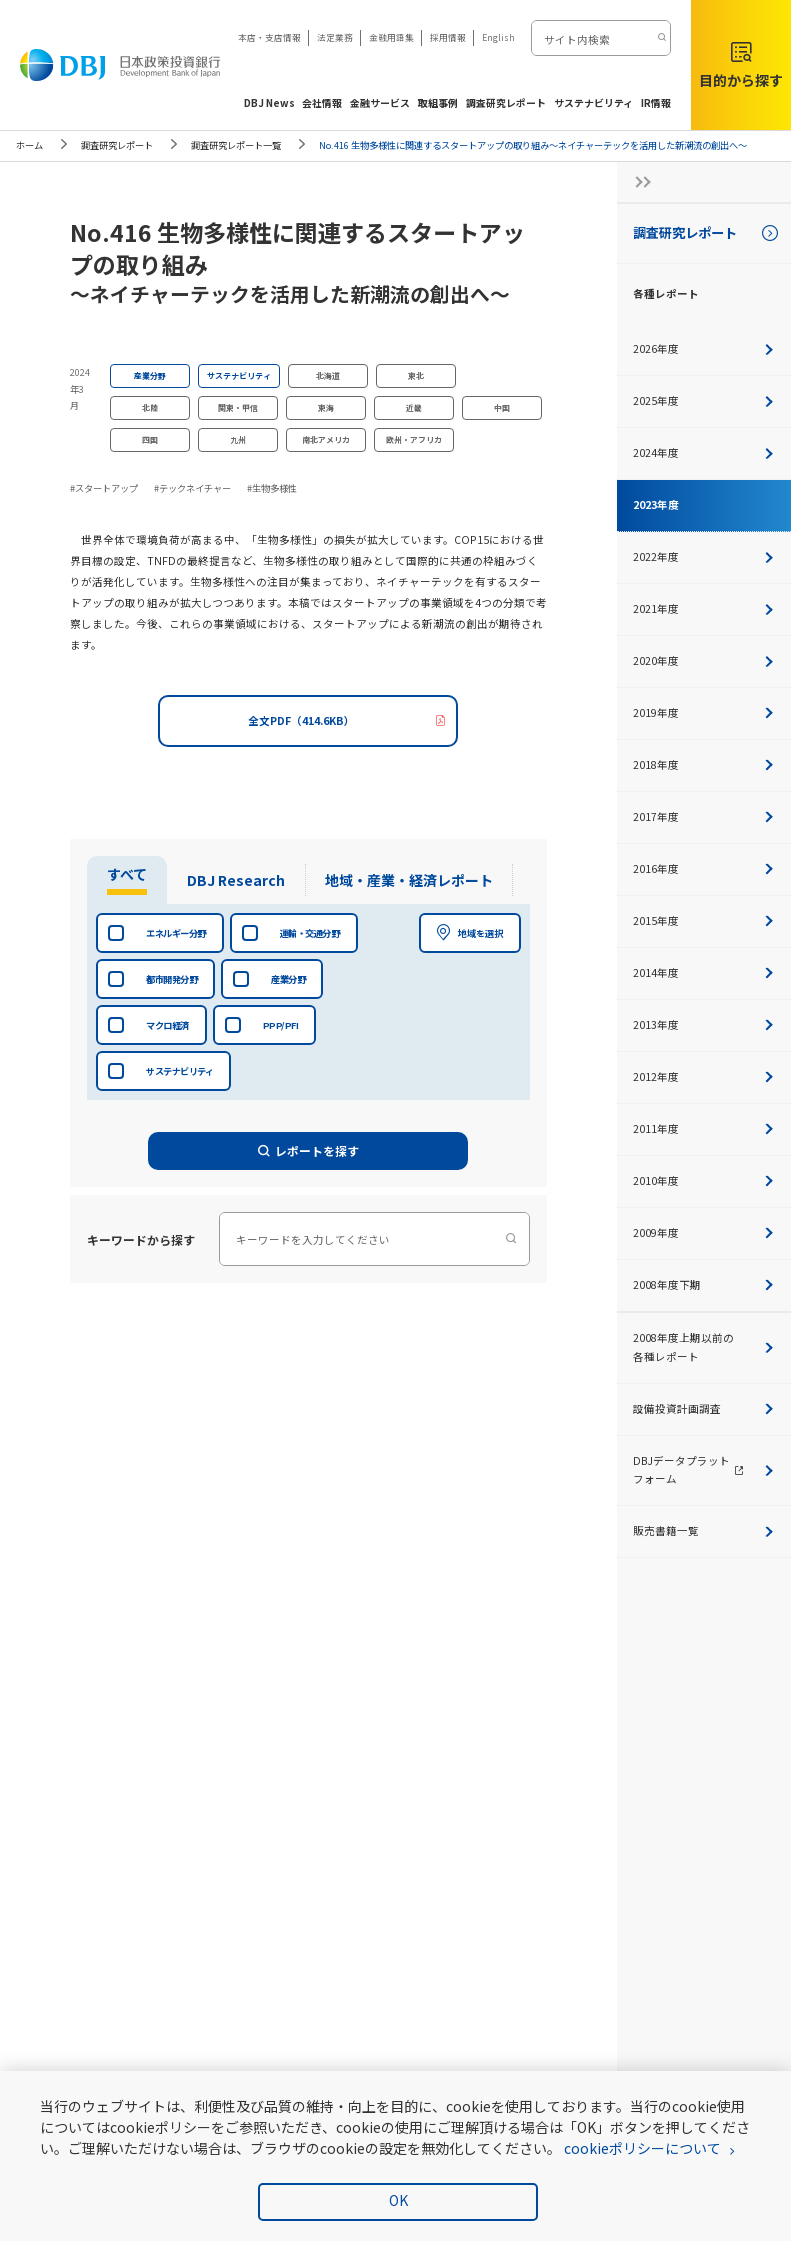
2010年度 (704, 1180)
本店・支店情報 (269, 37)
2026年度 (704, 348)
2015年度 (704, 920)
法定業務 (335, 37)
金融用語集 (391, 37)
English (498, 37)
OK (398, 2200)
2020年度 (704, 660)
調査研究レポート (117, 145)
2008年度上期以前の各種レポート (704, 1347)
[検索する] (660, 38)
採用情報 (448, 37)
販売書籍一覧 (704, 1530)
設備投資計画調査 (704, 1408)
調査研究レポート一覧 (236, 145)
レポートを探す (309, 1150)
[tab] (123, 880)
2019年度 (704, 712)
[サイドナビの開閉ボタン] (637, 182)
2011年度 (704, 1128)
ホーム (29, 145)
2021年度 (704, 608)
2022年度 (704, 556)
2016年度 (704, 868)
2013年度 (704, 1024)
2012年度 (704, 1076)
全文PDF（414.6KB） (301, 720)
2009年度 (704, 1232)
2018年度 (704, 764)
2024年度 (704, 452)
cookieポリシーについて (642, 2148)
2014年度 (704, 972)
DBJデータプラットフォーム (712, 1470)
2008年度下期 (704, 1284)
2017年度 (704, 816)
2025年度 (704, 400)
